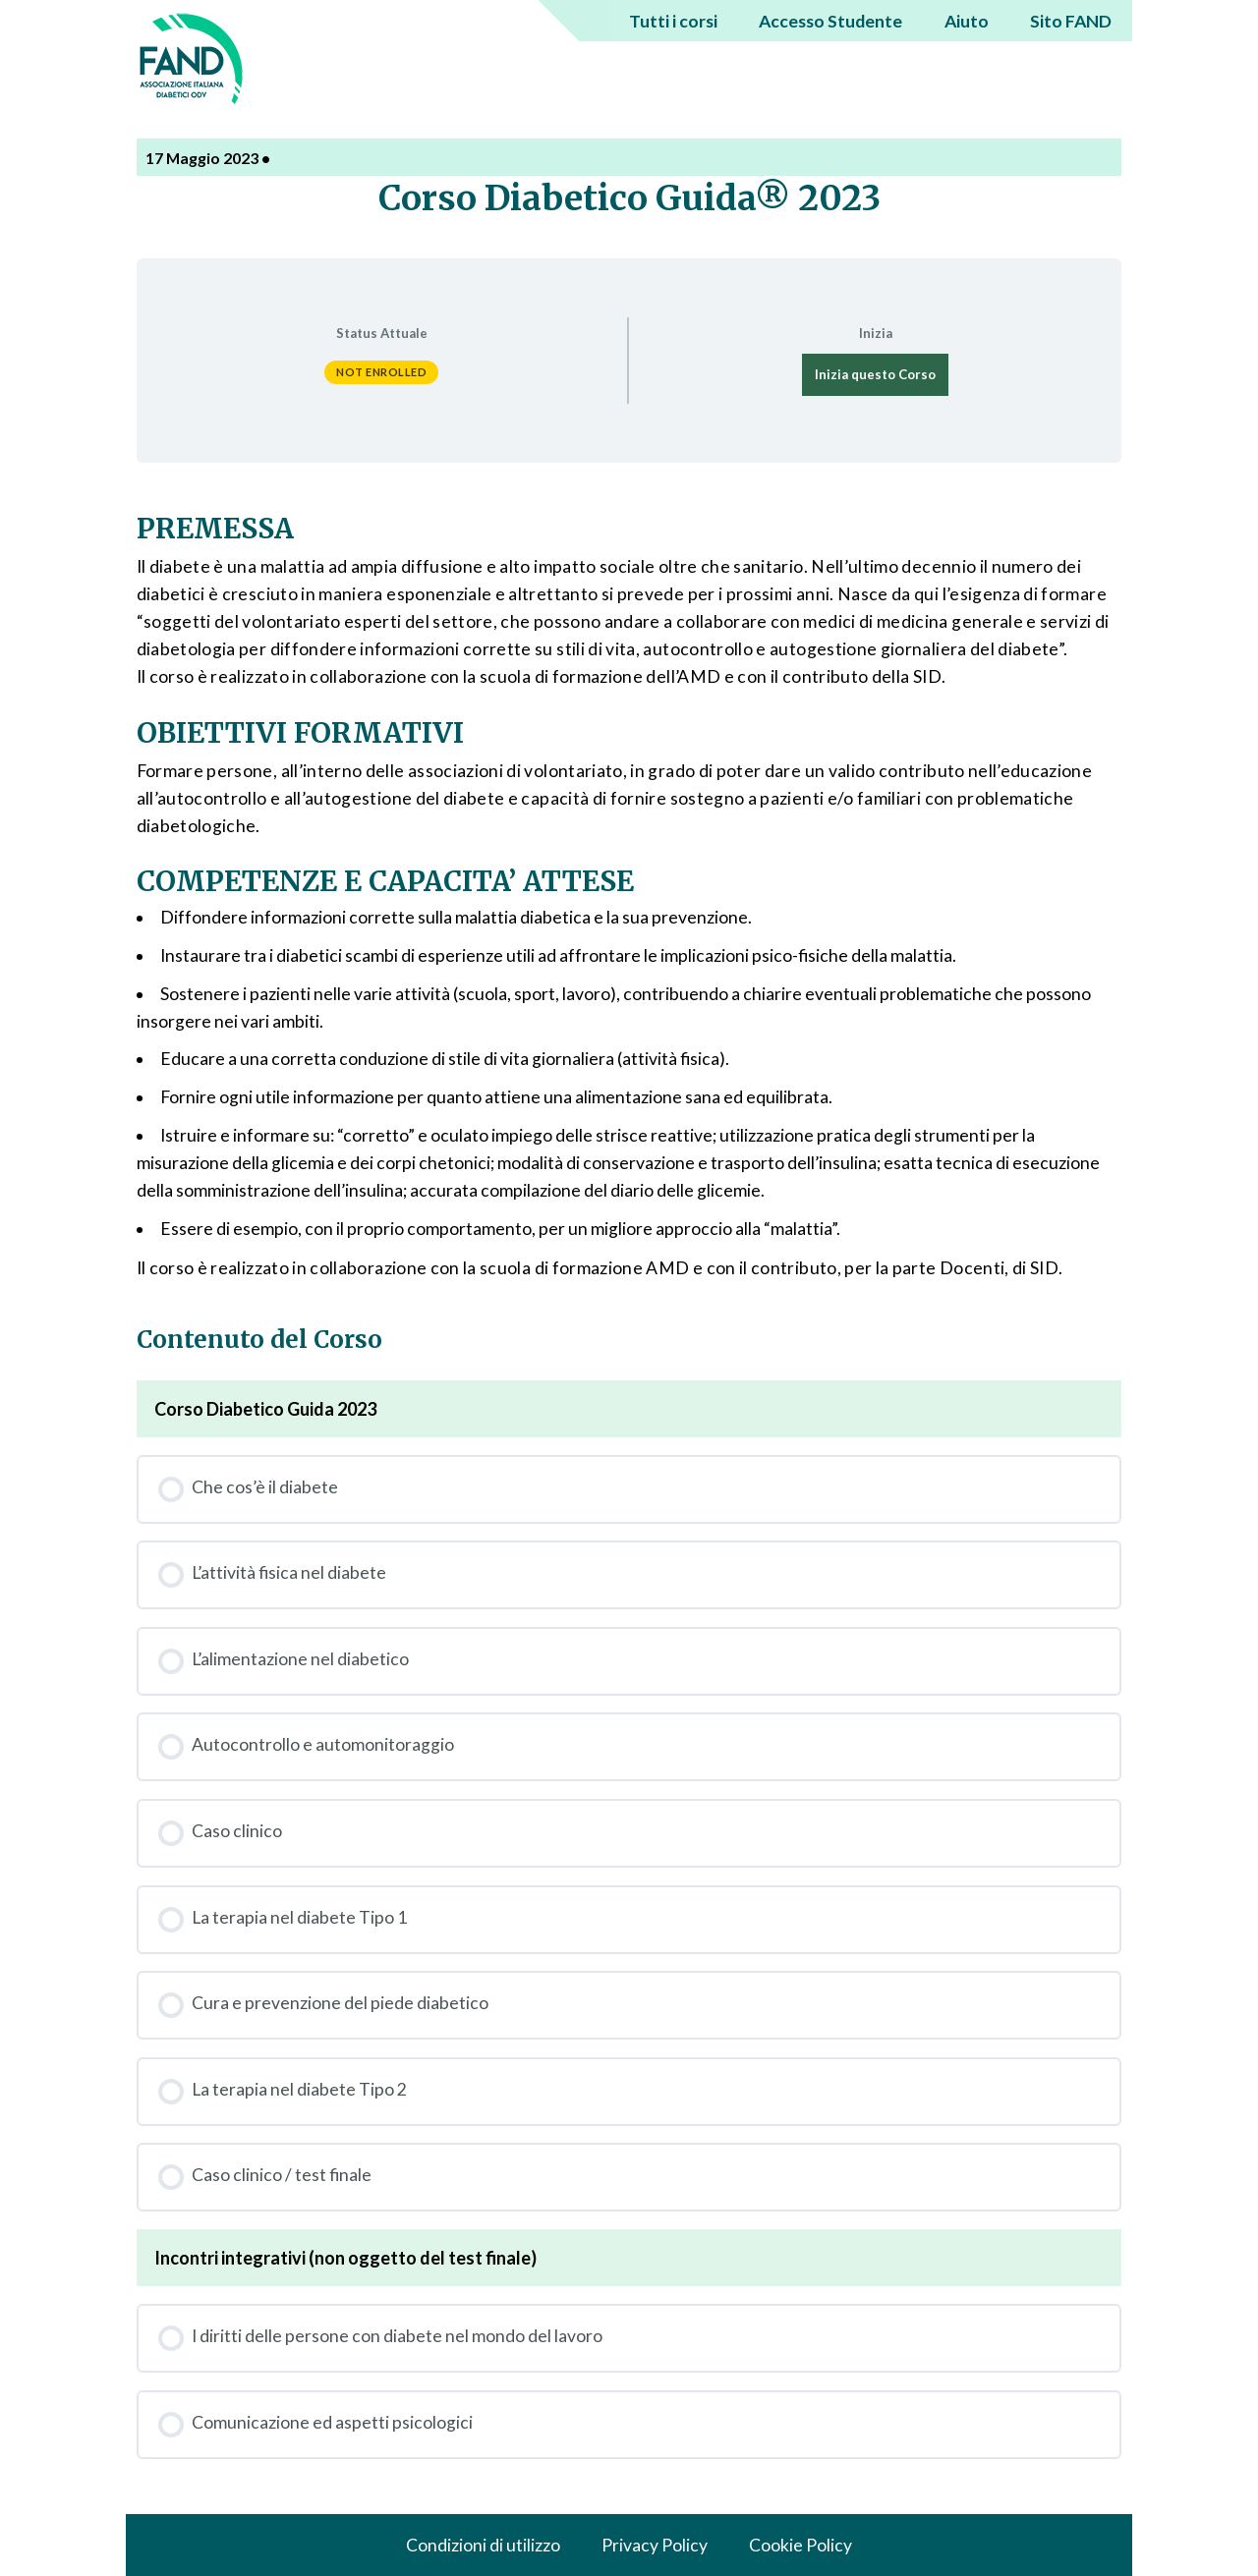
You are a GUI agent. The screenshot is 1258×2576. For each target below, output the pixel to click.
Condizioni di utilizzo (483, 2545)
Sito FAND (1071, 21)
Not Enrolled (381, 371)
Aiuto (966, 21)
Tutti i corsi (673, 21)
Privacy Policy (654, 2545)
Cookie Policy (800, 2545)
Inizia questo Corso (875, 374)
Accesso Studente (830, 21)
